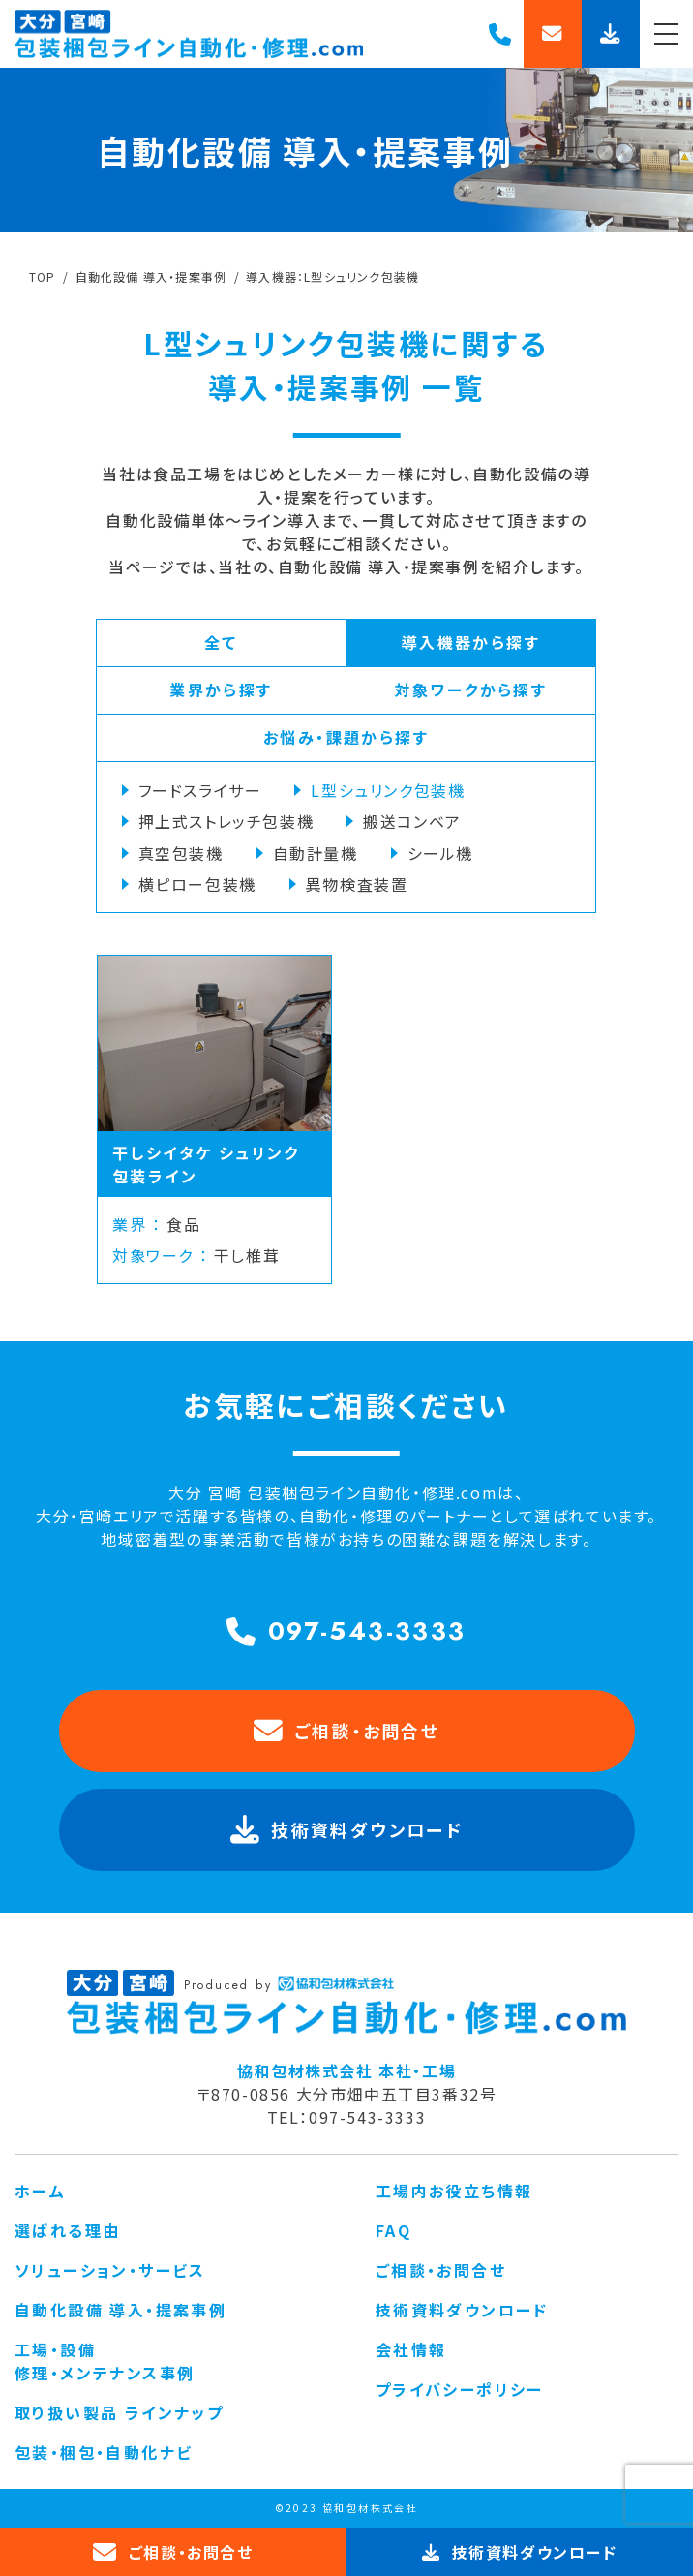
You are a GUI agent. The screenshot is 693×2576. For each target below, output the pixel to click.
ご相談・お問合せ (347, 1731)
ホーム (40, 2190)
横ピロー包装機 (197, 884)
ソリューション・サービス (110, 2270)
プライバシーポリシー (460, 2389)
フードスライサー (200, 790)
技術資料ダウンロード (462, 2309)
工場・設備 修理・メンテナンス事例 (105, 2361)
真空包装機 (181, 853)
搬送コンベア (412, 821)
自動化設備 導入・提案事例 (120, 2309)
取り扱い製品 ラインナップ (119, 2412)
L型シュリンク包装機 (388, 790)
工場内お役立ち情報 (454, 2190)
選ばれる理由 (67, 2230)
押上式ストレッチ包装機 (226, 821)
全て (221, 642)
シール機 (440, 853)
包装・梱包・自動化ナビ (104, 2452)
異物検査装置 (357, 884)
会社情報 (411, 2349)
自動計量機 (315, 853)
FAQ (393, 2230)
